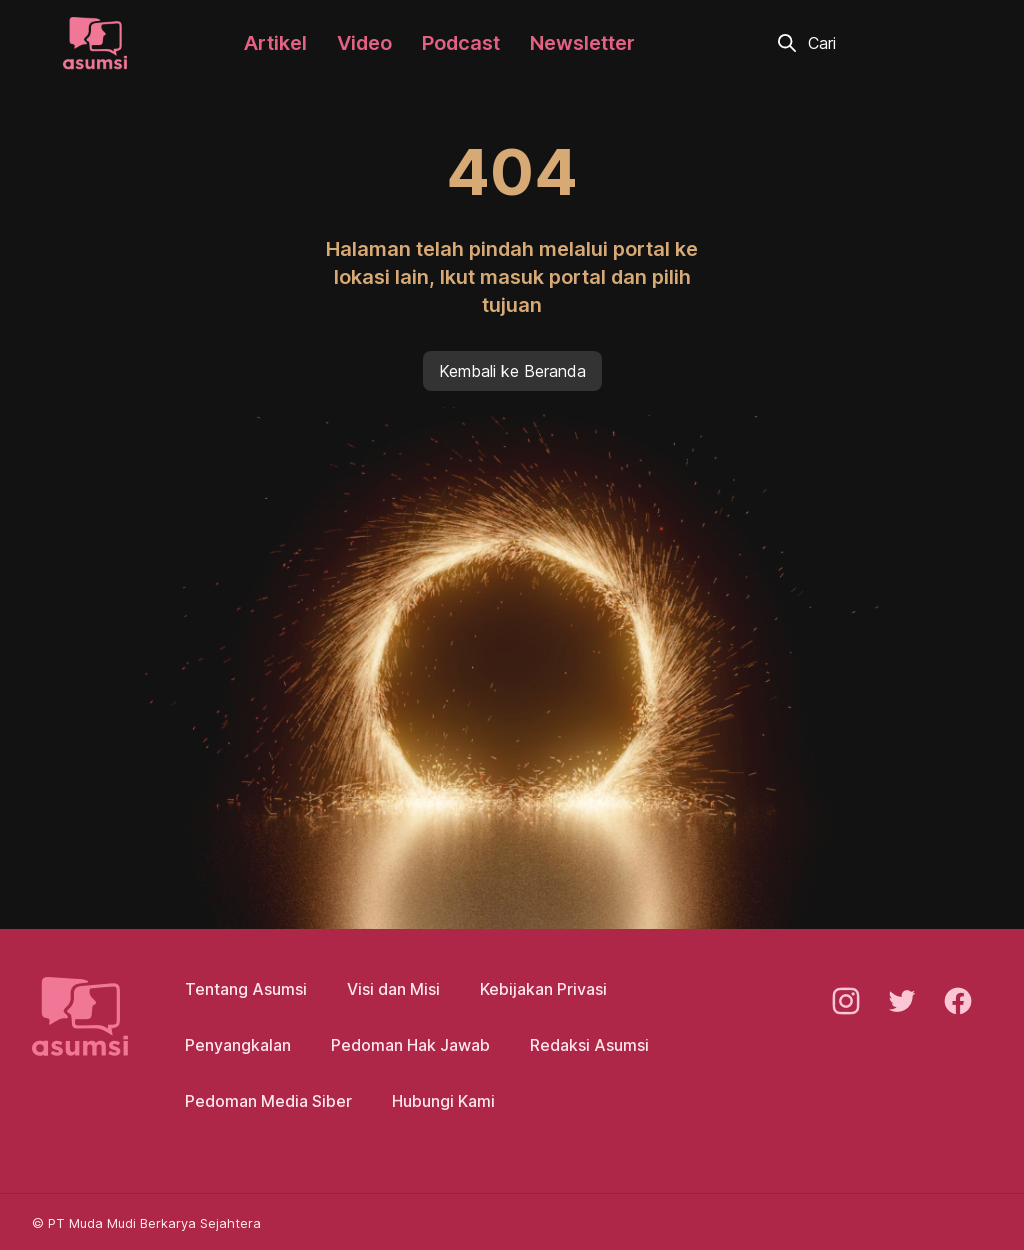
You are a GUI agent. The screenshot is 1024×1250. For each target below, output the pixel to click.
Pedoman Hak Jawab (410, 1045)
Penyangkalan (238, 1045)
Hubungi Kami (443, 1101)
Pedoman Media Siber (268, 1101)
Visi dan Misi (393, 989)
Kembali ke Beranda (512, 371)
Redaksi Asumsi (589, 1045)
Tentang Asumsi (246, 989)
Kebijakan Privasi (543, 989)
